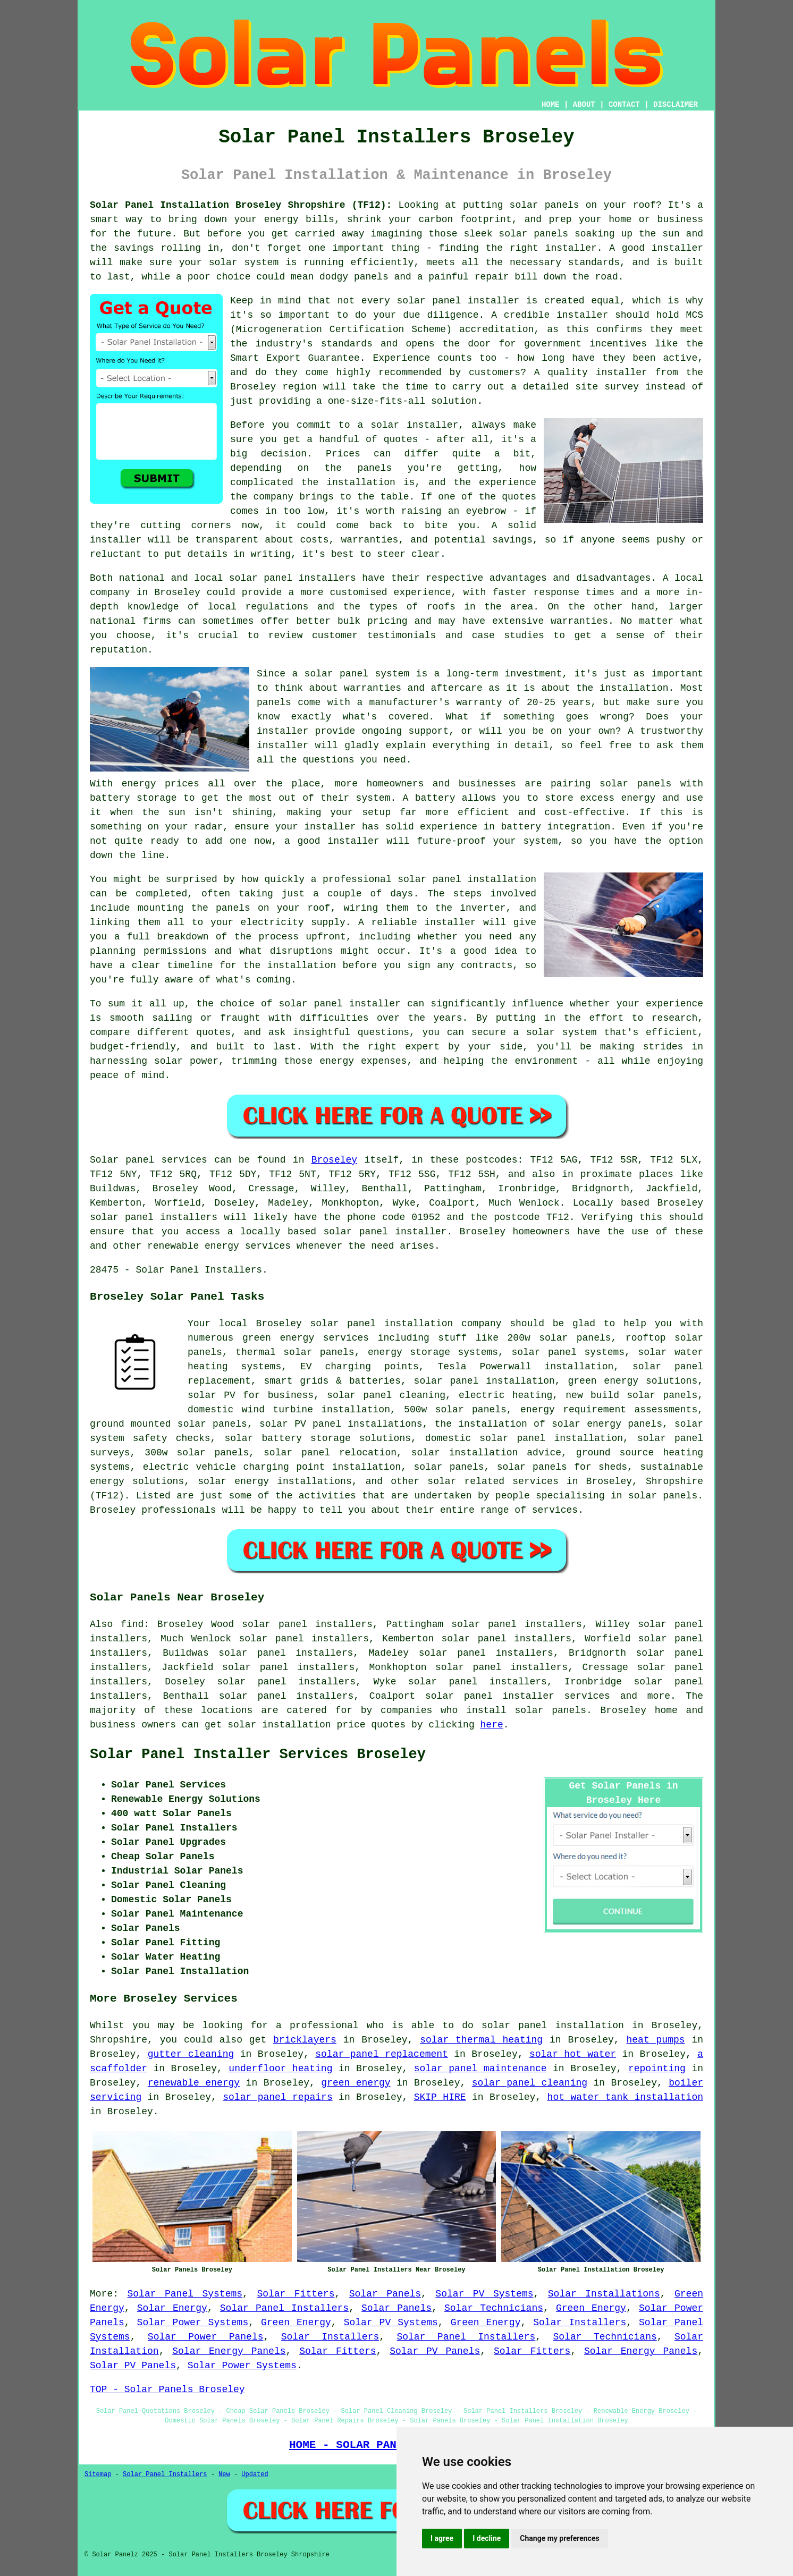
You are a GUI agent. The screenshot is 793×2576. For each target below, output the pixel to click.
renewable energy (194, 2083)
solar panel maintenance (480, 2068)
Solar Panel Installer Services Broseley (258, 1754)
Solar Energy (172, 2308)
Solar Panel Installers (284, 2308)
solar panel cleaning (529, 2083)
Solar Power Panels (206, 2337)
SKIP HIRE (440, 2097)
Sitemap (98, 2474)
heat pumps (655, 2040)
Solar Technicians (493, 2308)
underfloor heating (280, 2068)
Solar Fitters (295, 2294)
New (224, 2474)
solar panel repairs (277, 2097)
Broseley (334, 1160)
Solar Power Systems (193, 2322)
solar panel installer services (517, 1696)
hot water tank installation (625, 2097)
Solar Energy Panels (228, 2351)
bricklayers (304, 2040)
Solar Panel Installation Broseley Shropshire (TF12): (241, 205)
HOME (551, 104)
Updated (254, 2474)
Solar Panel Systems (185, 2294)
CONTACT (624, 104)
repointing (657, 2068)
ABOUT (584, 104)
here (491, 1724)
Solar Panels (385, 2294)
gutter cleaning (191, 2054)
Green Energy (591, 2308)
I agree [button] (442, 2538)
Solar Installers (579, 2322)
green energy (355, 2083)
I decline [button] (487, 2538)
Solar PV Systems (484, 2294)
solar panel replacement (381, 2054)
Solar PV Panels (435, 2351)
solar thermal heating (481, 2040)
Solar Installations (604, 2294)
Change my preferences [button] (559, 2538)
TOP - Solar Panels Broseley (167, 2389)
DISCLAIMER (675, 104)
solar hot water (572, 2054)
